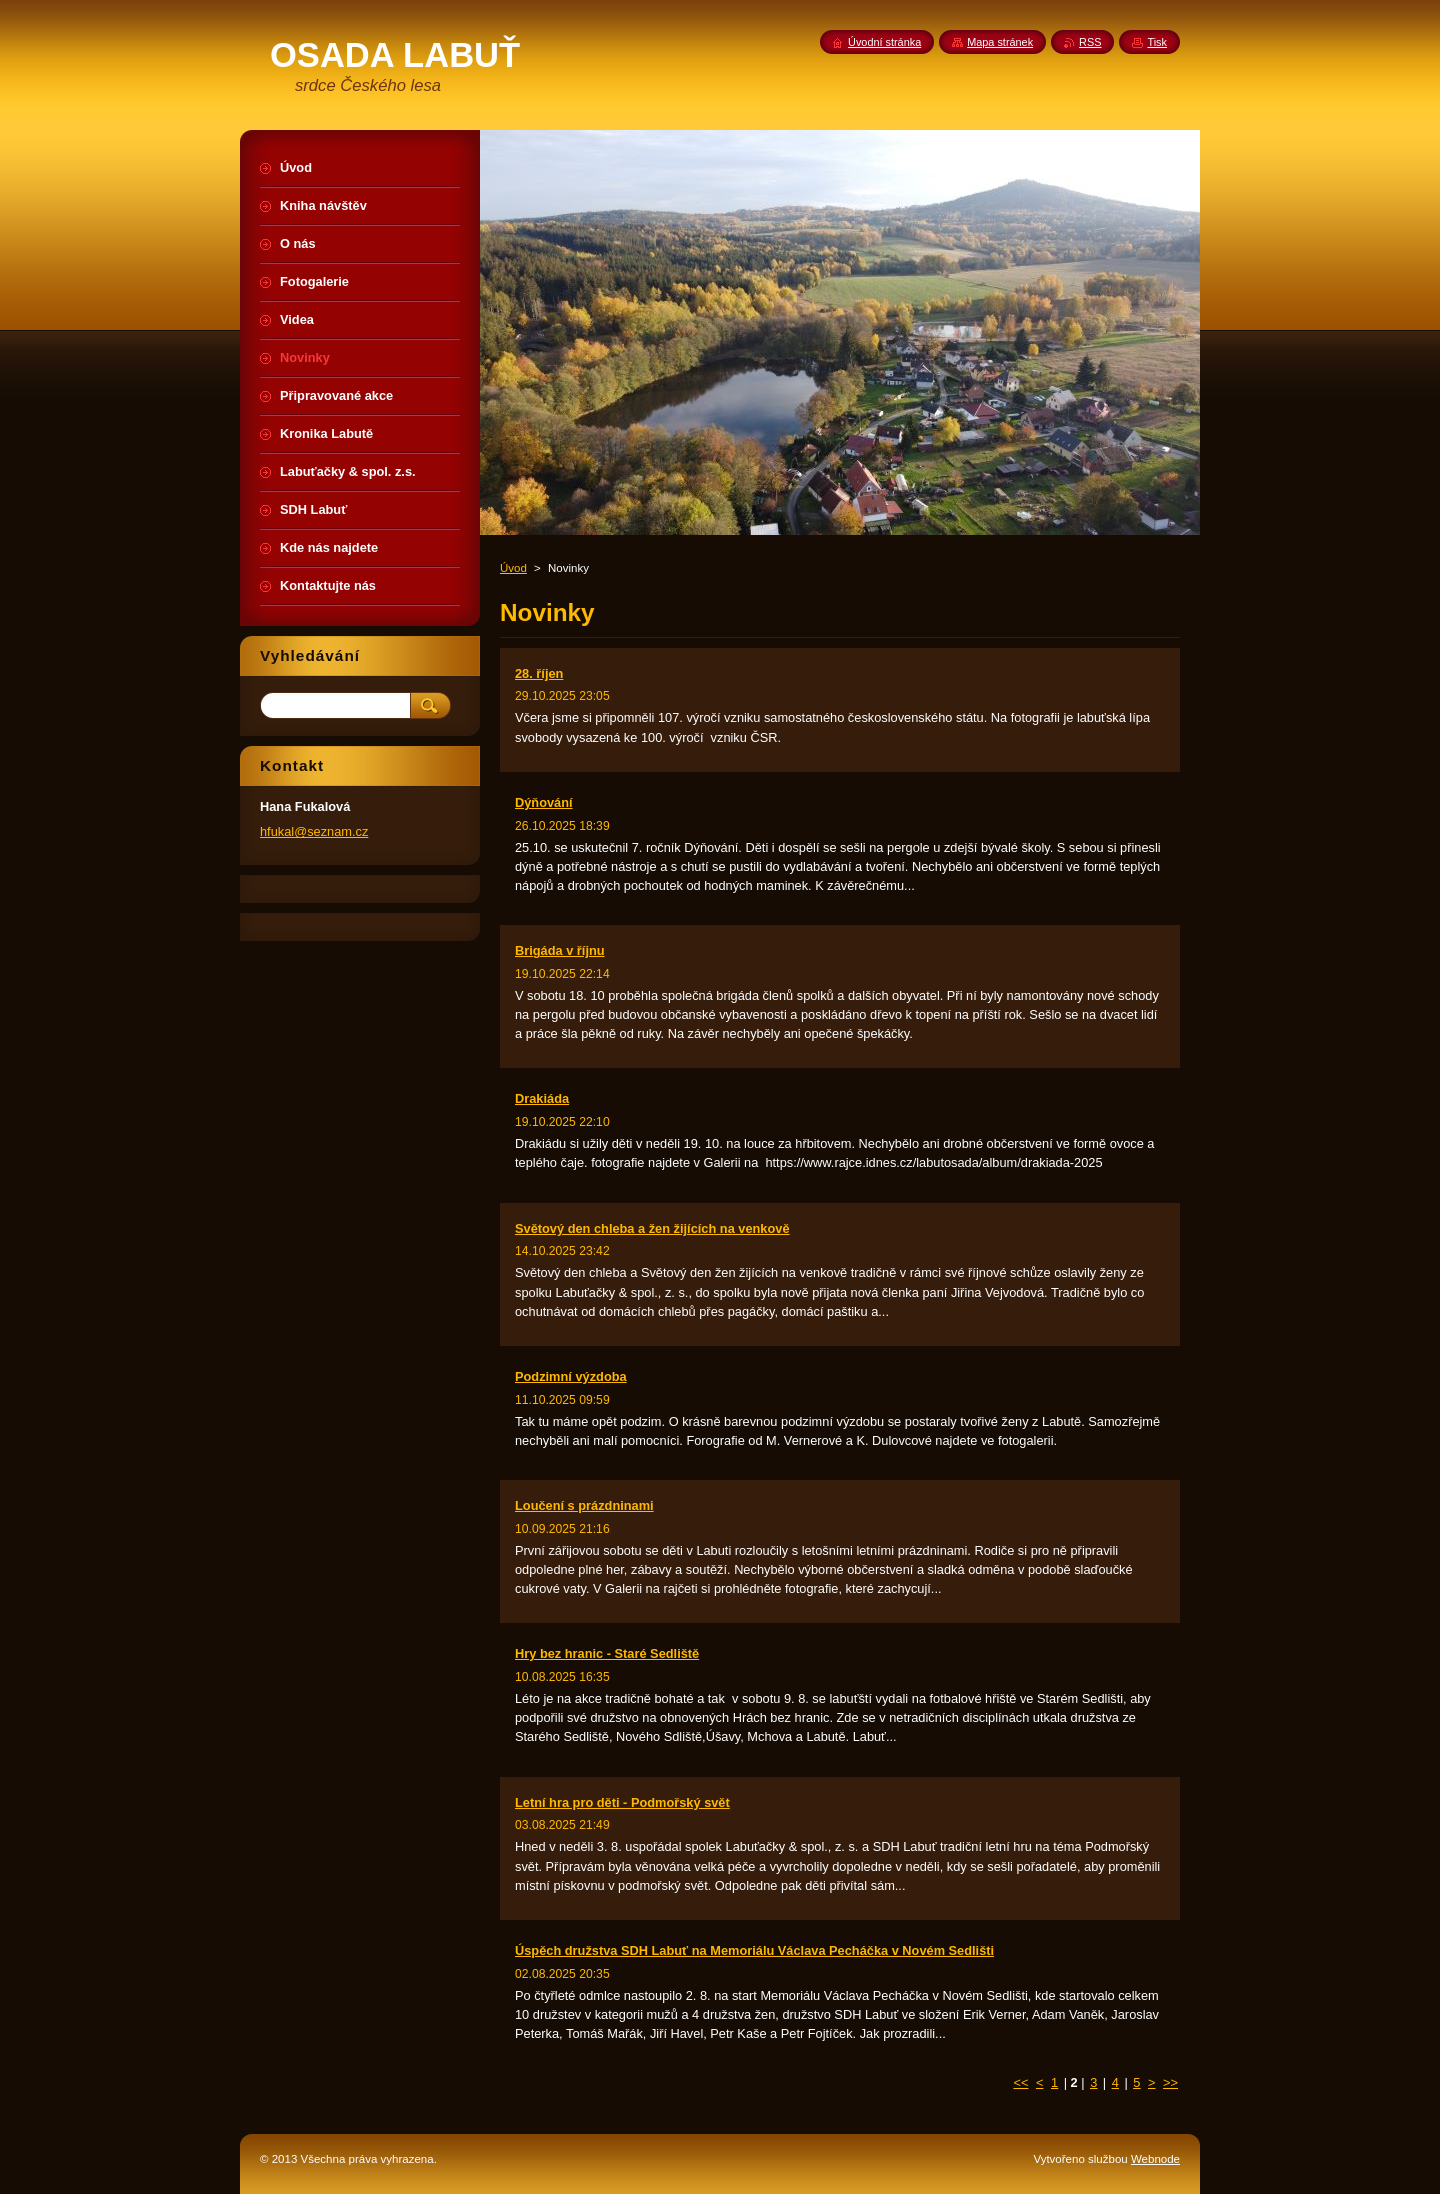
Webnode (1155, 2159)
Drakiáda (542, 1098)
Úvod (513, 568)
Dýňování (544, 802)
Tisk (1157, 42)
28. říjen (539, 673)
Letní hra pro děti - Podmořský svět (622, 1802)
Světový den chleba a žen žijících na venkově (652, 1228)
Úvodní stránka (884, 42)
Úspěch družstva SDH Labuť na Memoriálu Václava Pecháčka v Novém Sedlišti (754, 1950)
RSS (1090, 42)
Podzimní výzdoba (571, 1376)
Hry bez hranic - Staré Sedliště (607, 1653)
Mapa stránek (1000, 42)
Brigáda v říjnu (560, 950)
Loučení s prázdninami (584, 1505)
